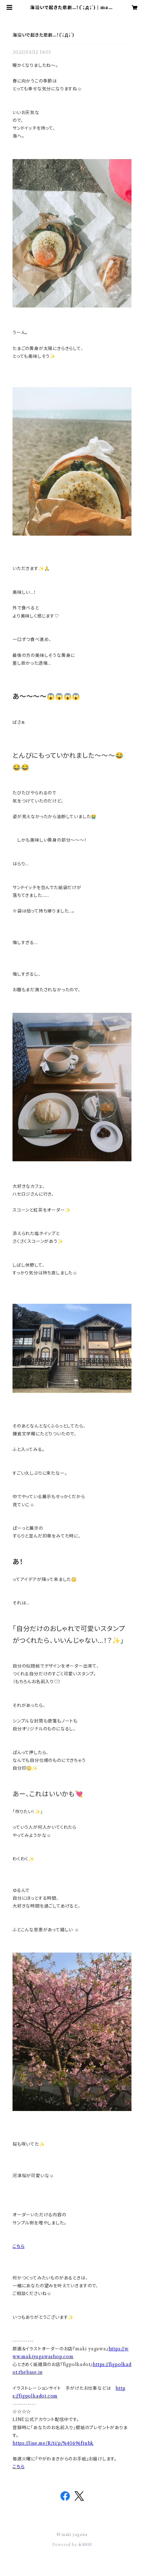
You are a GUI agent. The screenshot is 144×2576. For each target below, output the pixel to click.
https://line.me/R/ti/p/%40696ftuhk (53, 2443)
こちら (18, 2246)
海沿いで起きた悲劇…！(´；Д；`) (43, 35)
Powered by (72, 2544)
